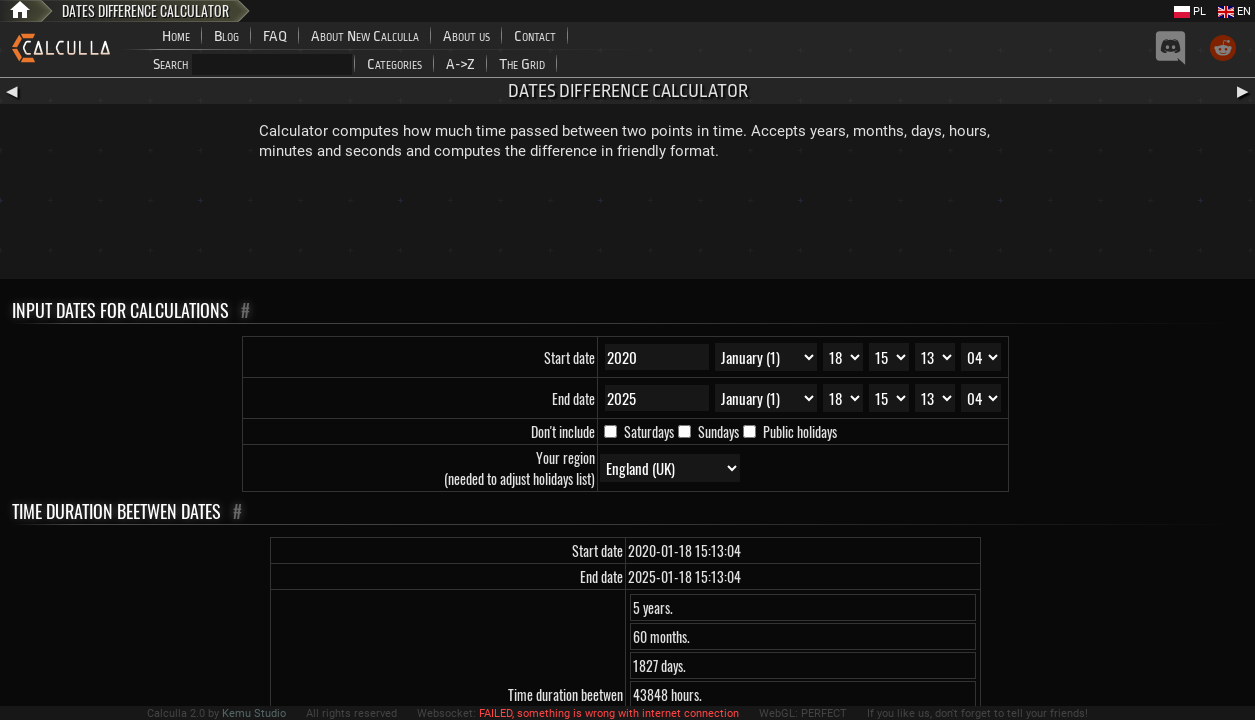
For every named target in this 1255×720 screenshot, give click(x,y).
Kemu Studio (254, 713)
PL (1190, 11)
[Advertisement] (628, 224)
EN (1234, 11)
